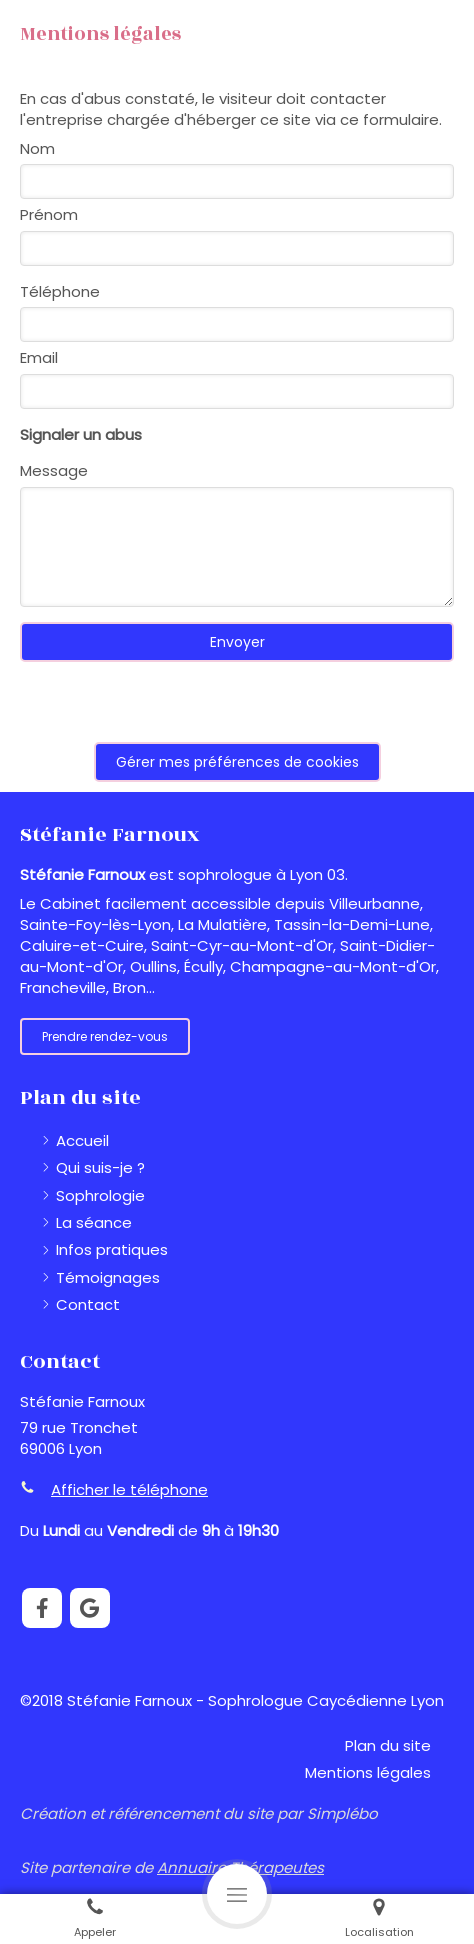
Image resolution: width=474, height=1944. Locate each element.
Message (54, 470)
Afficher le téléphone (129, 1489)
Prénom (49, 214)
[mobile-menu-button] (237, 1894)
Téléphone (60, 291)
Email (39, 357)
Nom (37, 148)
